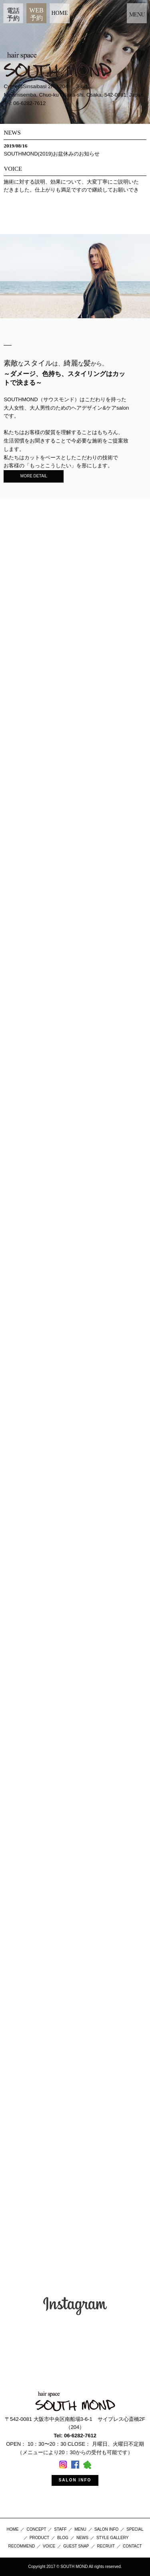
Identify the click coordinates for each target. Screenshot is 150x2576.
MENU (80, 2529)
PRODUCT (39, 2538)
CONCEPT (36, 2529)
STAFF (60, 2529)
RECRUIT (106, 2546)
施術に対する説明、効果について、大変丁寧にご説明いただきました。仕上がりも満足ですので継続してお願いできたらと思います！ (71, 190)
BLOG (62, 2538)
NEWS (82, 2538)
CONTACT (132, 2546)
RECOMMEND (21, 2546)
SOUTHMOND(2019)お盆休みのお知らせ (52, 154)
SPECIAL (134, 2529)
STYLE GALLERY (112, 2538)
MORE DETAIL (33, 476)
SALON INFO (75, 2480)
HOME (59, 13)
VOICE (49, 2546)
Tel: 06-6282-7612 (25, 103)
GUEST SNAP (76, 2546)
